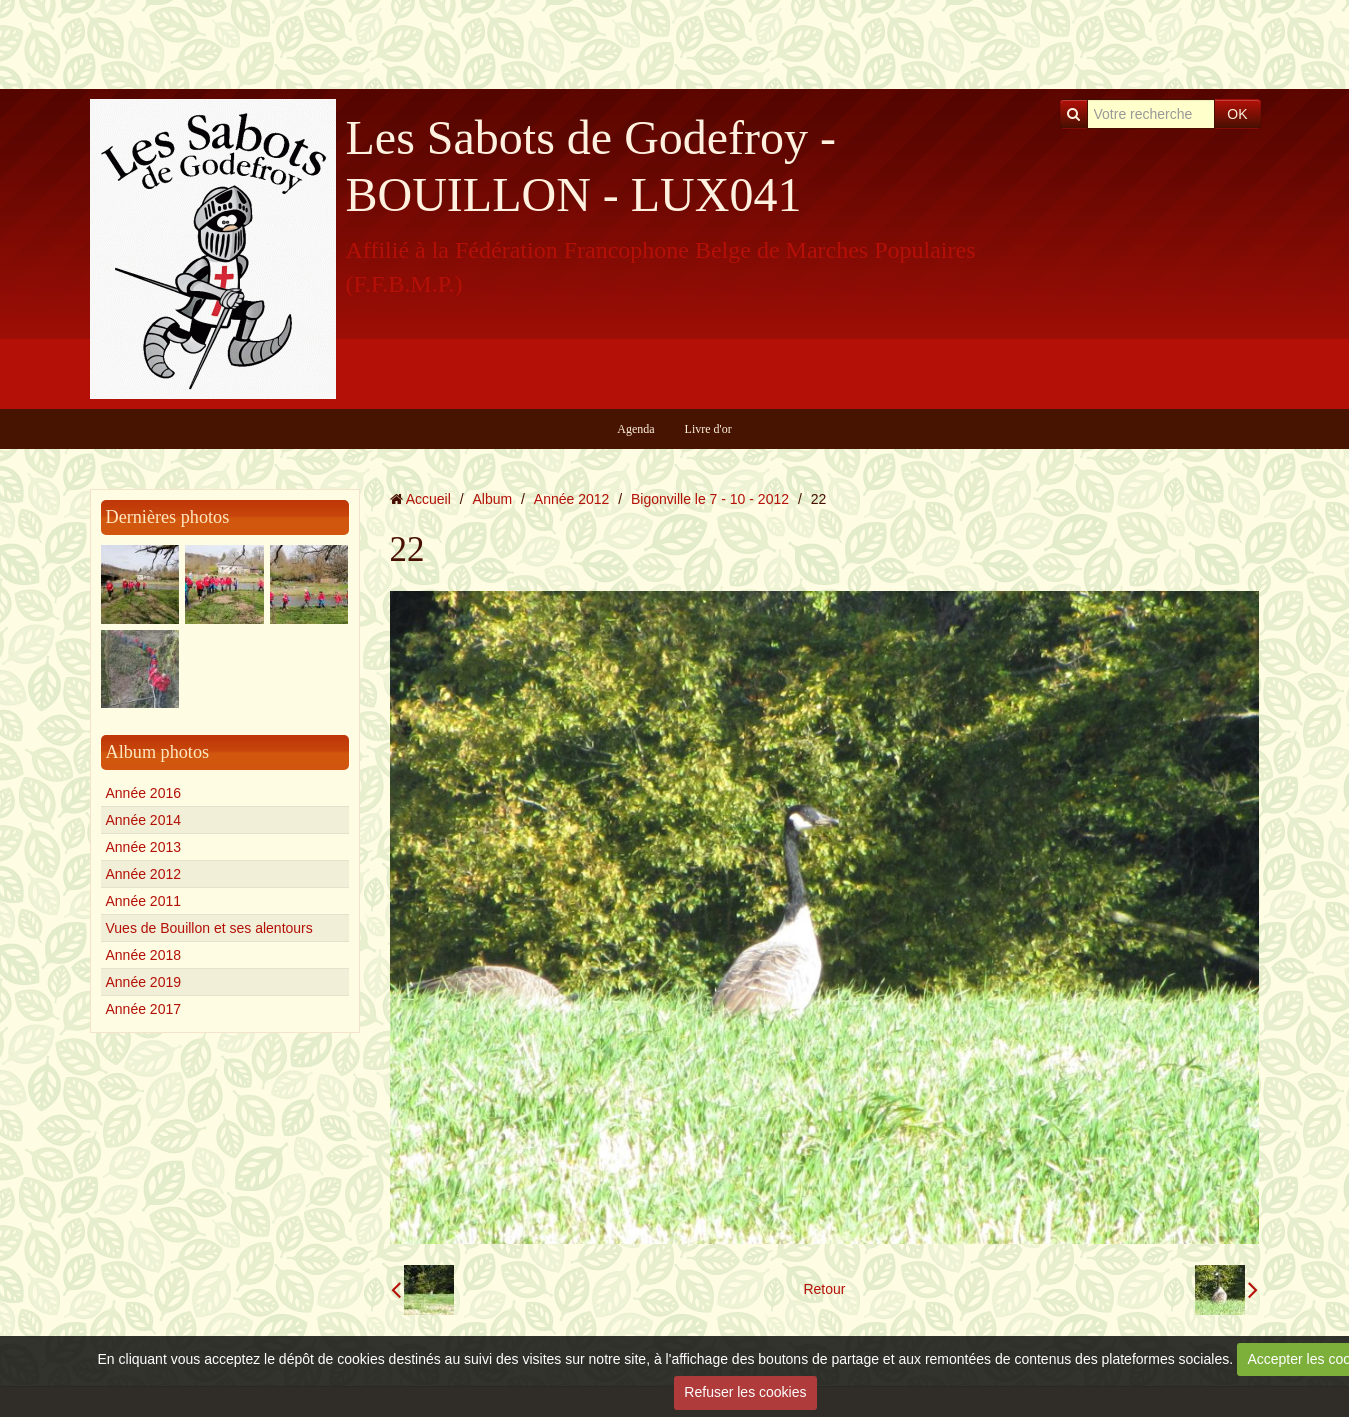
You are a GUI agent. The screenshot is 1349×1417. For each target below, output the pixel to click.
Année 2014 (144, 820)
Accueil (428, 499)
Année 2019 (144, 982)
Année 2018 (144, 955)
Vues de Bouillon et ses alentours (209, 928)
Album (492, 499)
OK (1237, 114)
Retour (824, 1289)
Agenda (635, 429)
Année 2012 (144, 874)
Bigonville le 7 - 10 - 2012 (710, 499)
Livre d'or (708, 429)
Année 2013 (144, 847)
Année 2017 (144, 1009)
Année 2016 (144, 793)
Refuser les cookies (745, 1392)
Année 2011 (144, 901)
